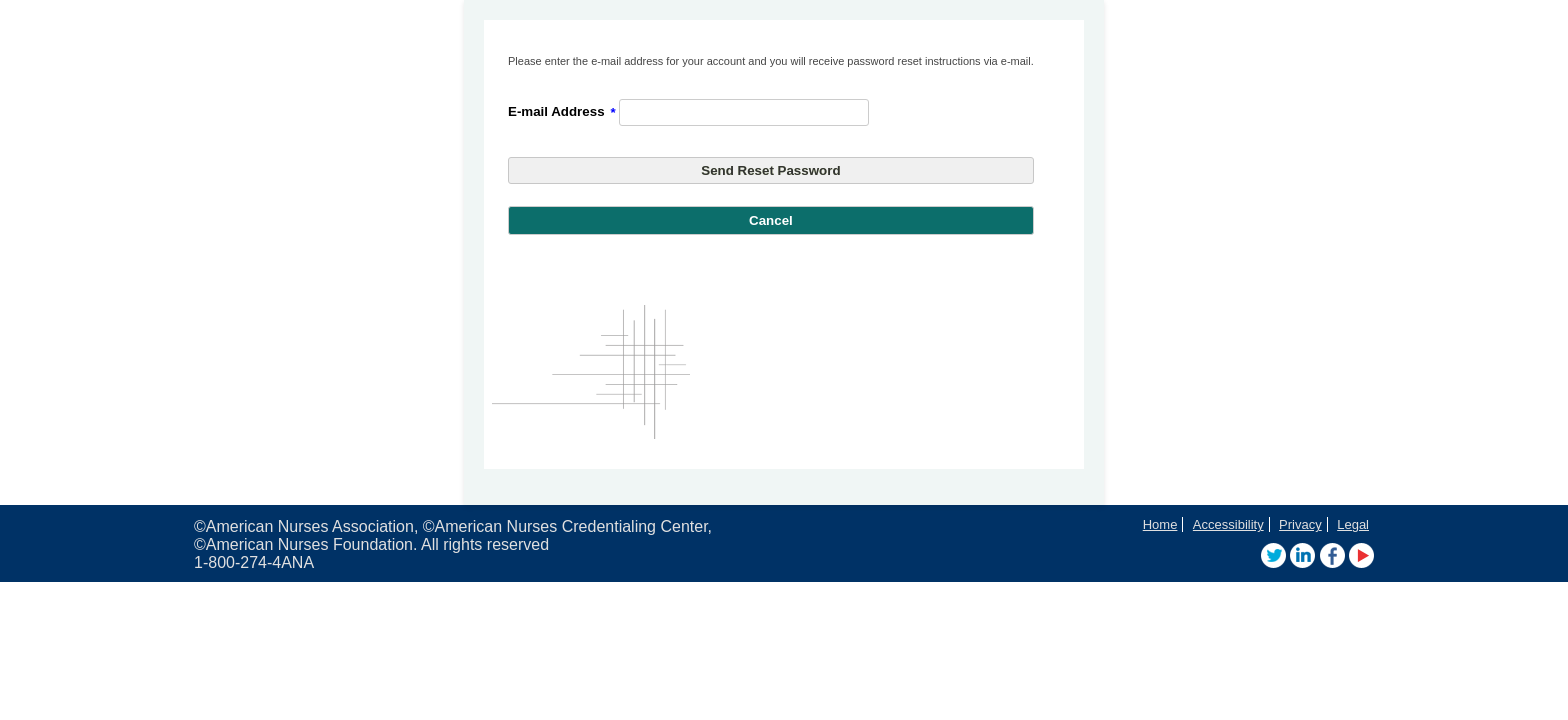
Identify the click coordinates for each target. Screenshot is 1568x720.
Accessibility (1228, 524)
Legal (1353, 524)
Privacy (1300, 524)
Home (1160, 524)
